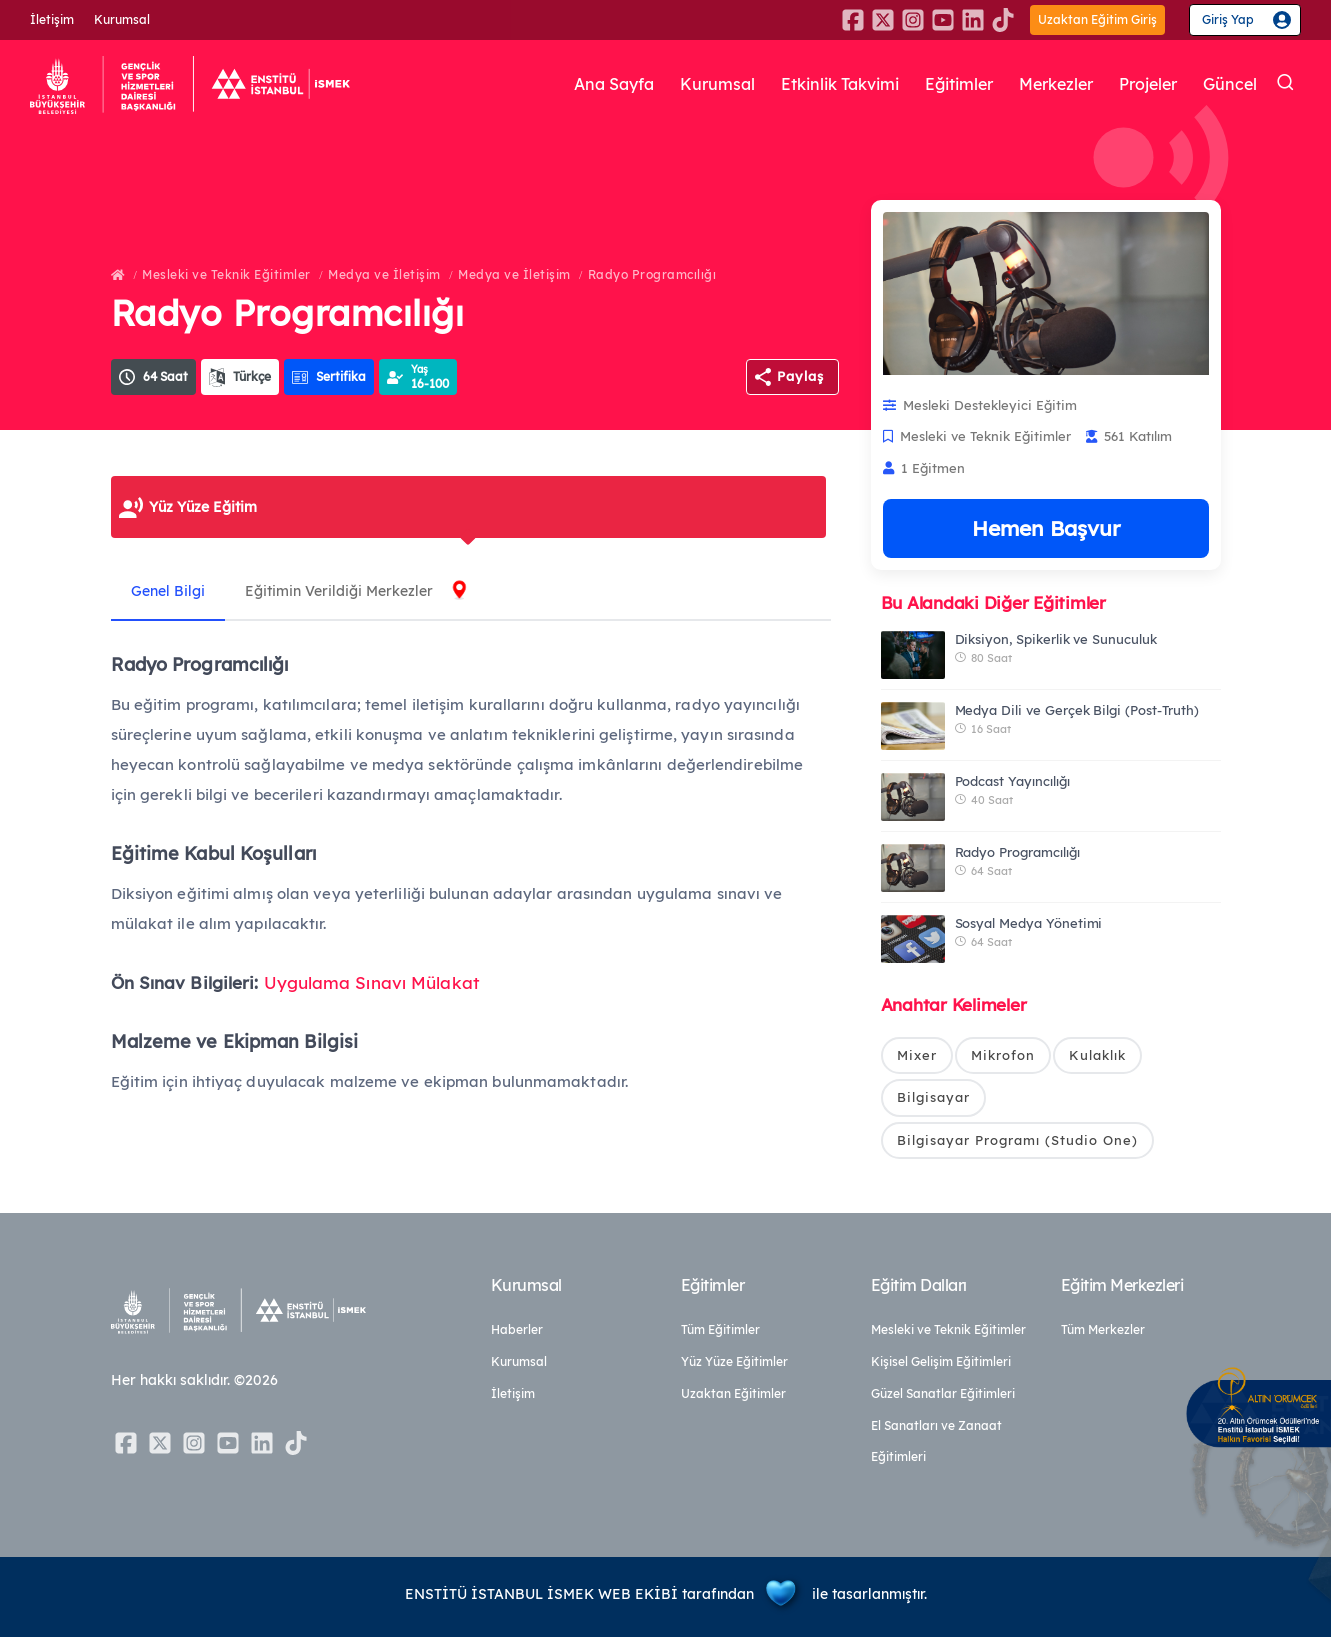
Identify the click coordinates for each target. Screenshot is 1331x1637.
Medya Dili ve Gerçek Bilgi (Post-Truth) (1077, 710)
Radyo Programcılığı (652, 274)
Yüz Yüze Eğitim (203, 507)
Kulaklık (1097, 1055)
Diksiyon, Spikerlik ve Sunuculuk (1056, 639)
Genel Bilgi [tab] (168, 591)
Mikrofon (1003, 1055)
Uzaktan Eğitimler (733, 1393)
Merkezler (1056, 84)
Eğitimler (959, 84)
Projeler (1148, 84)
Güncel (1230, 84)
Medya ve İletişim (384, 274)
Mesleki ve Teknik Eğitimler (226, 274)
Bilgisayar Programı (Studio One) (1017, 1140)
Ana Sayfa (614, 84)
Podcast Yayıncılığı (1012, 781)
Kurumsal (122, 19)
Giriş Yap (1228, 19)
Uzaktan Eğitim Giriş (1097, 19)
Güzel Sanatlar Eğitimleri (943, 1393)
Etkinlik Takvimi (840, 84)
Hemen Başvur (1046, 528)
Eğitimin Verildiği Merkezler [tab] (339, 591)
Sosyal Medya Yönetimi (1029, 923)
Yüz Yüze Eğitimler (734, 1361)
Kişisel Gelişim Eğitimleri (941, 1361)
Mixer (917, 1055)
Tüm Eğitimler (720, 1329)
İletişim (52, 19)
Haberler (517, 1329)
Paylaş (800, 376)
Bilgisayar (933, 1097)
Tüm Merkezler (1103, 1329)
